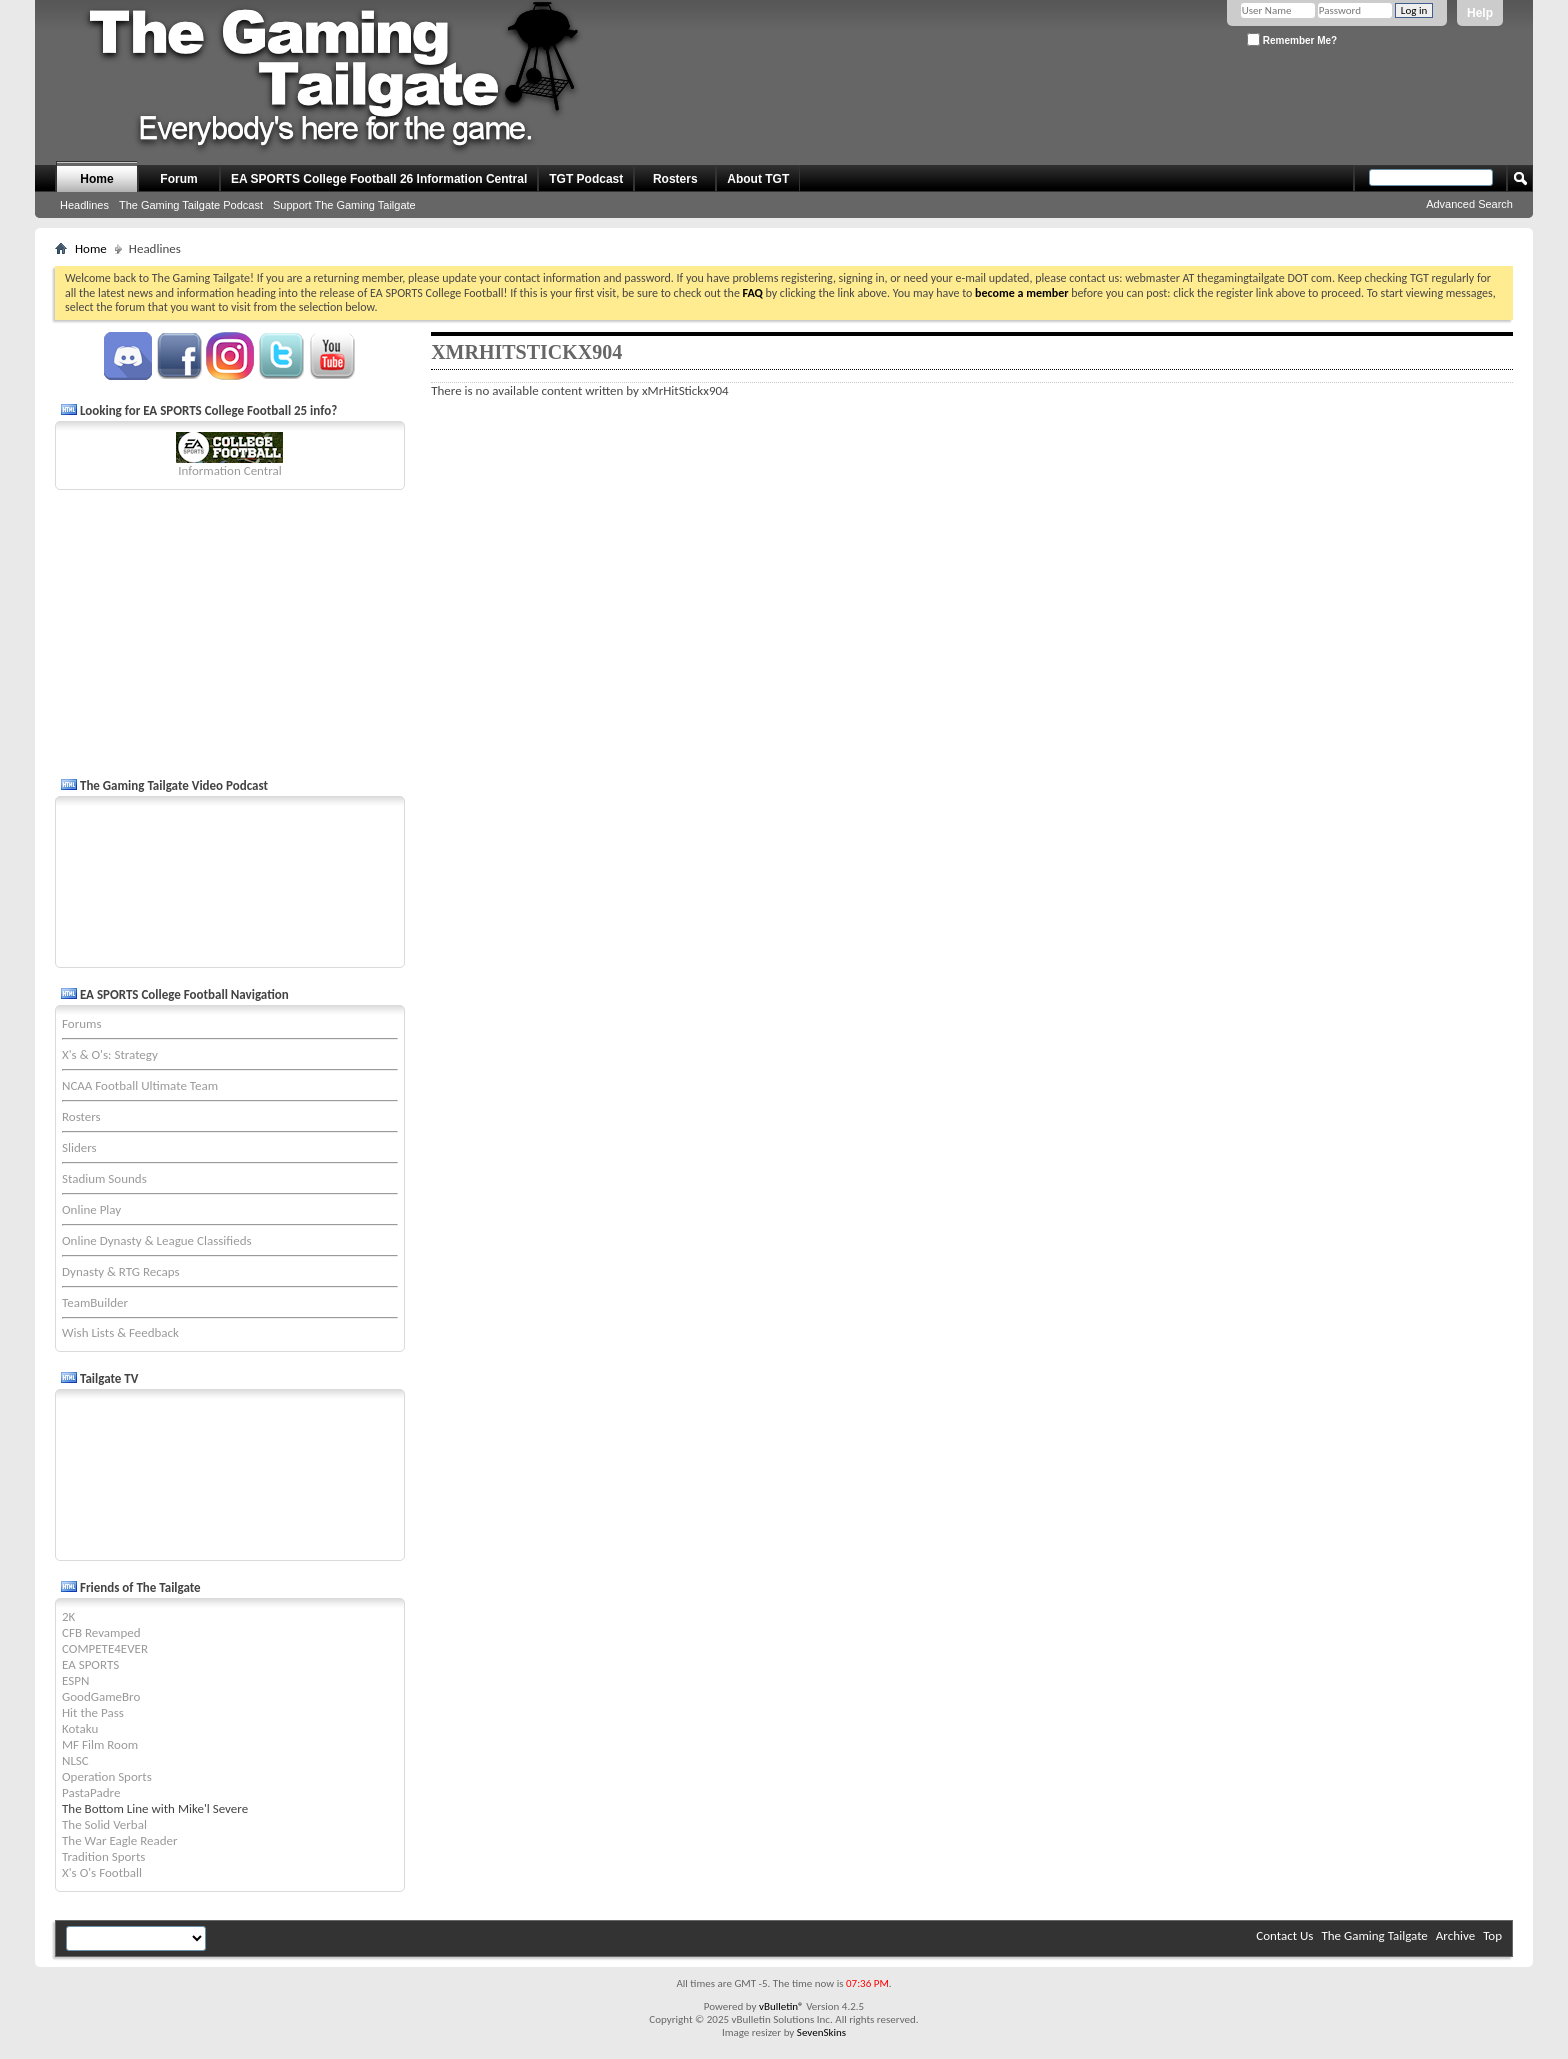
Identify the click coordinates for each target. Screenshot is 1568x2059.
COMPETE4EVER (105, 1648)
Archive (1455, 1935)
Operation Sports (107, 1776)
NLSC (75, 1760)
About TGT (758, 179)
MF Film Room (100, 1744)
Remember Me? (1292, 39)
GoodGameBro (101, 1696)
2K (68, 1616)
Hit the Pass (93, 1712)
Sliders (79, 1147)
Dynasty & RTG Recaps (121, 1271)
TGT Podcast (586, 179)
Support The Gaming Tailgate (344, 205)
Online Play (91, 1209)
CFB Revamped (101, 1632)
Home (96, 179)
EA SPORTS (90, 1664)
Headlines (84, 205)
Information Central (229, 470)
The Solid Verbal (104, 1824)
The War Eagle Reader (120, 1840)
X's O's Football (102, 1872)
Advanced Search (1469, 204)
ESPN (75, 1680)
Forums (81, 1023)
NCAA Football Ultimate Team (140, 1085)
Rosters (675, 179)
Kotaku (80, 1728)
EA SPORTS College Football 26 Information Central (379, 179)
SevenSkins (821, 2032)
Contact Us (1284, 1935)
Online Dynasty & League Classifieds (157, 1240)
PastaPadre (91, 1792)
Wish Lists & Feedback (120, 1332)
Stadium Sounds (104, 1178)
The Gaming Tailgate (1374, 1935)
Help (1480, 13)
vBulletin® (781, 2006)
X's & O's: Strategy (110, 1054)
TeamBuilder (95, 1302)
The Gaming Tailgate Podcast (191, 205)
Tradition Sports (103, 1856)
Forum (178, 179)
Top (1492, 1935)
